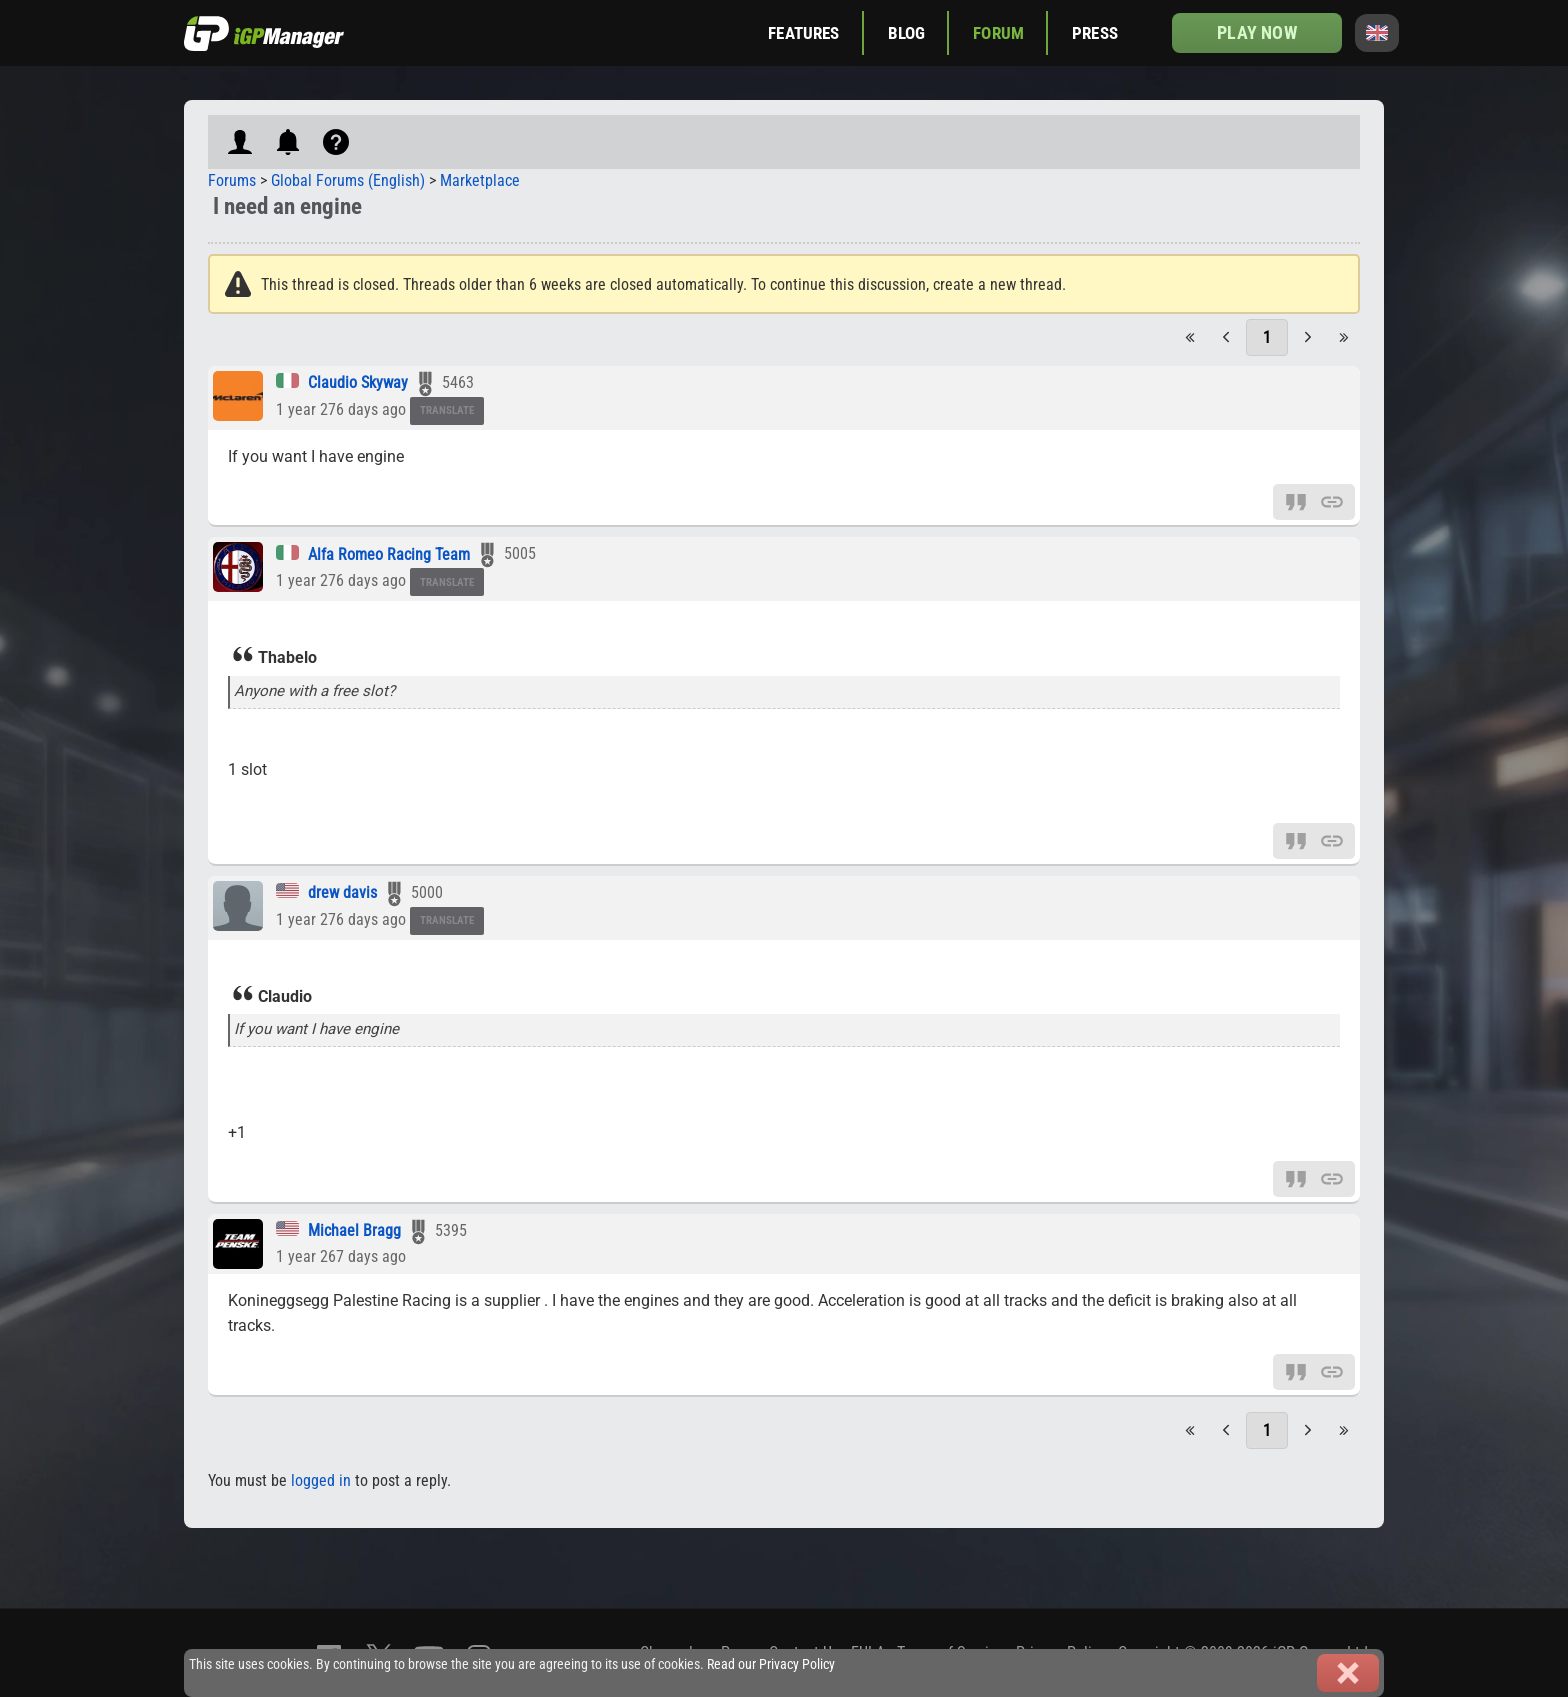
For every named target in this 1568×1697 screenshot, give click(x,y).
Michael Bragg (354, 1230)
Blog (907, 33)
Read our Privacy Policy (771, 1664)
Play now (1256, 32)
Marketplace (480, 180)
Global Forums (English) (348, 180)
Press (1095, 33)
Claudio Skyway (358, 382)
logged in (321, 1480)
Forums (232, 180)
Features (803, 33)
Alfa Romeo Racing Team (389, 554)
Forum (998, 33)
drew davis (342, 892)
